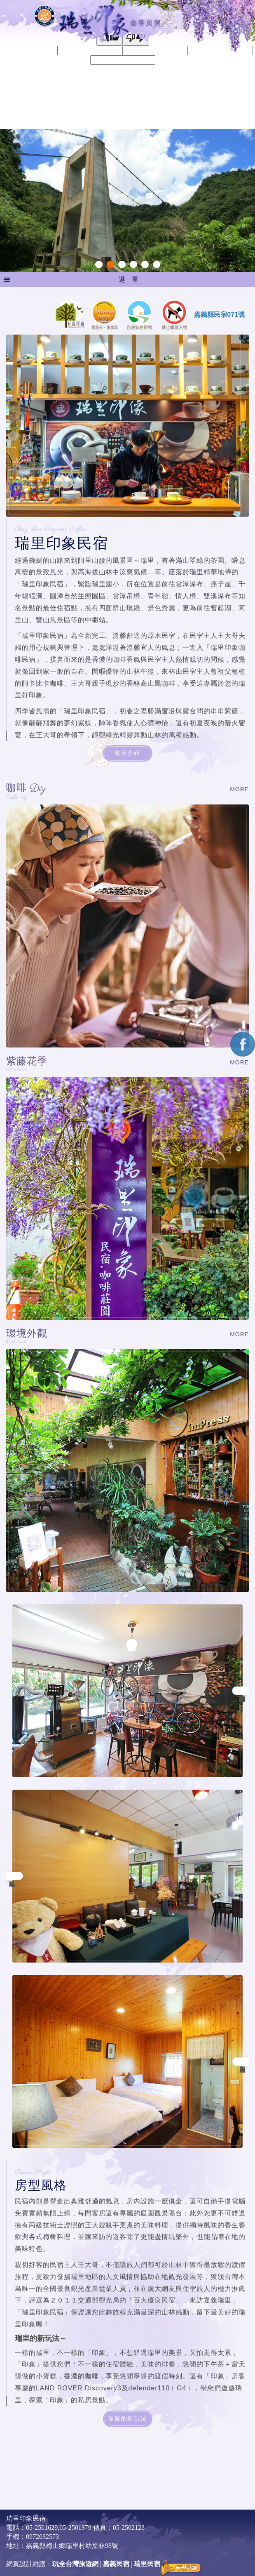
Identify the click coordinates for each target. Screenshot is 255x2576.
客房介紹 (127, 753)
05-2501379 (75, 2527)
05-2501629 (42, 2527)
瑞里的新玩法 (127, 2418)
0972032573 (42, 2536)
